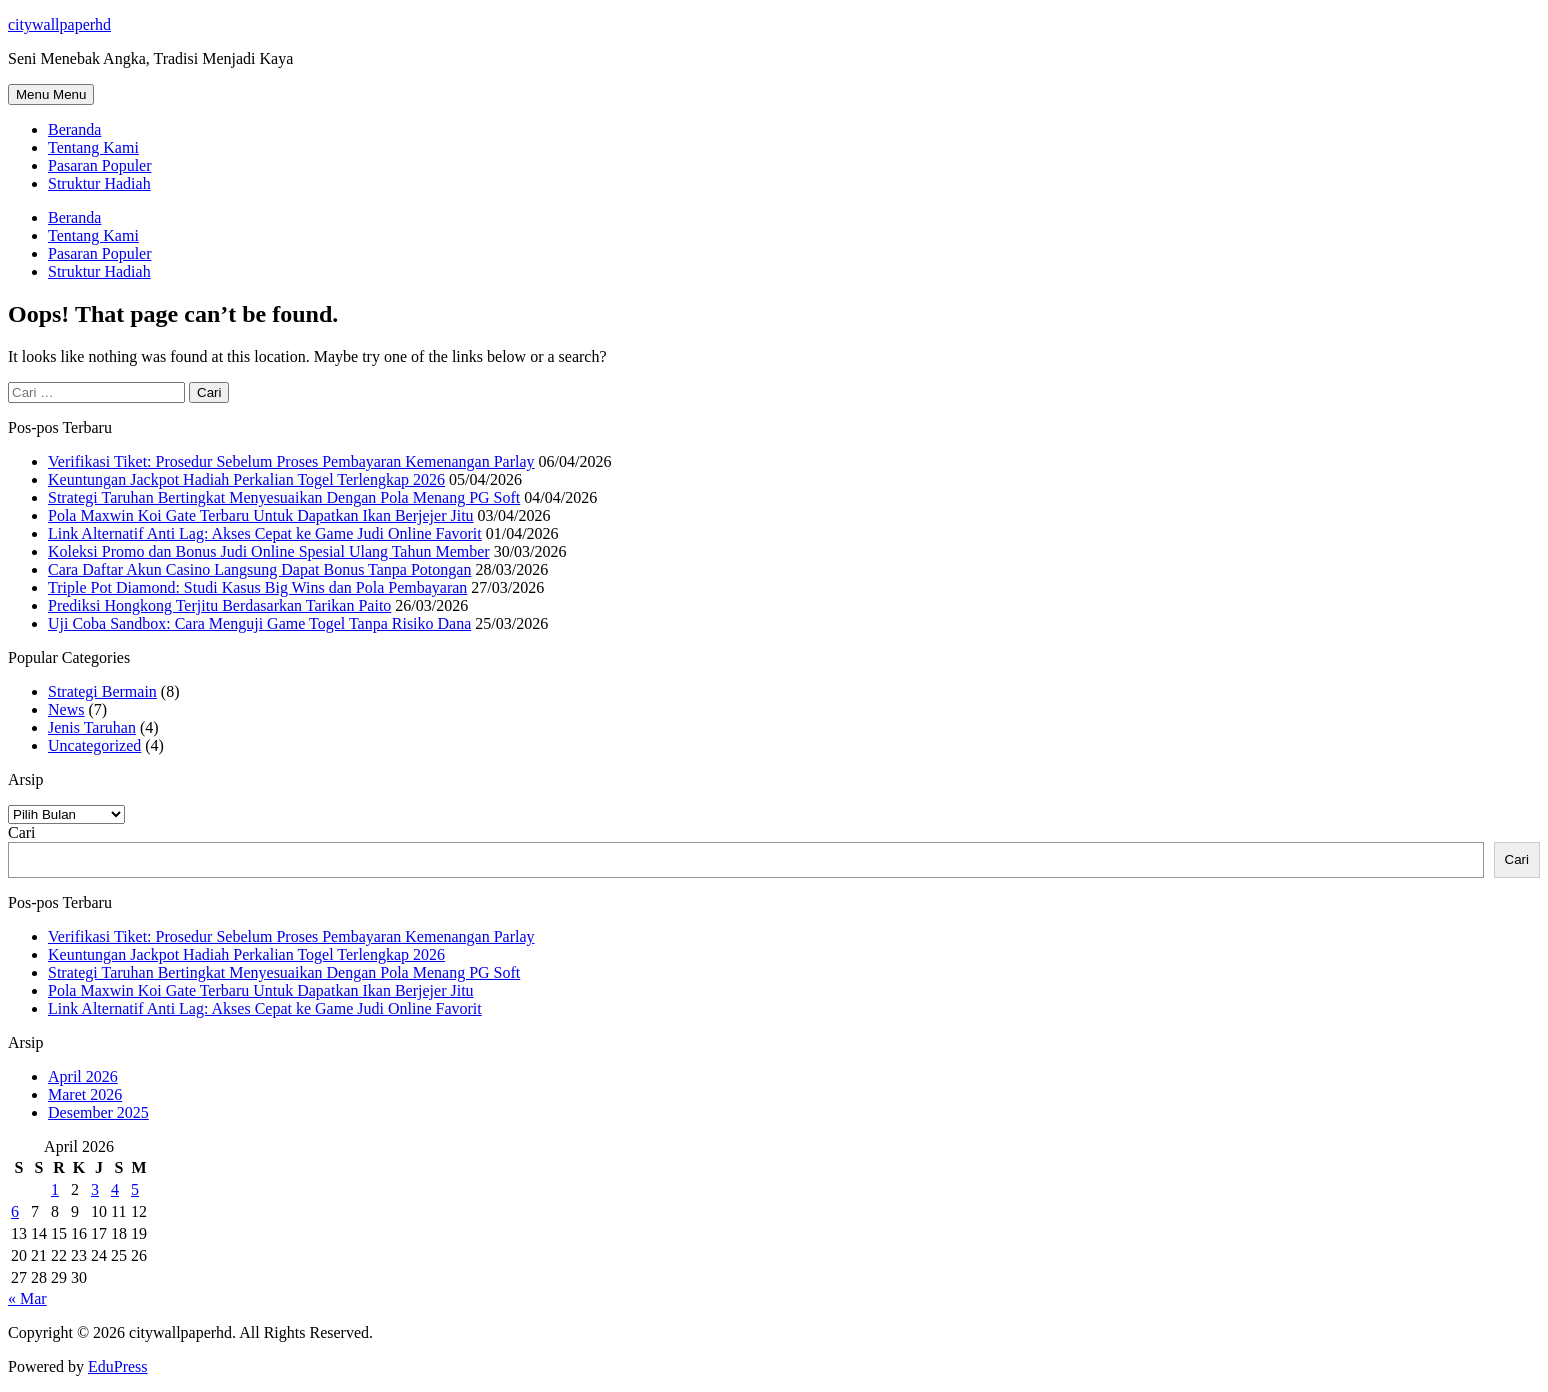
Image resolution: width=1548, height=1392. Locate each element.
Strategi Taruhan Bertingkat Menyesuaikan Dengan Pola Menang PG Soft (284, 497)
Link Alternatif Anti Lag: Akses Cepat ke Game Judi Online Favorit (265, 533)
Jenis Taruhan (92, 727)
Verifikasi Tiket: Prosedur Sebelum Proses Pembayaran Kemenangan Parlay (291, 461)
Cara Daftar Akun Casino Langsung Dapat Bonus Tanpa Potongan (259, 569)
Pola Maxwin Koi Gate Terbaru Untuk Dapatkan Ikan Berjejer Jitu (261, 515)
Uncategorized (94, 745)
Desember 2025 (98, 1112)
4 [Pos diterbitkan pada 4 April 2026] (115, 1189)
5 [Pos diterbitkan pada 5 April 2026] (135, 1189)
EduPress (118, 1366)
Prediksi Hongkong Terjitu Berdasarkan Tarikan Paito (219, 605)
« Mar (27, 1298)
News (66, 709)
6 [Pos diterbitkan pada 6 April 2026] (15, 1211)
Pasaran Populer (100, 165)
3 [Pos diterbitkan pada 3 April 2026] (95, 1189)
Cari (22, 832)
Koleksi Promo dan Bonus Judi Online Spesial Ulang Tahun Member (269, 551)
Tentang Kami (93, 147)
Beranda (74, 129)
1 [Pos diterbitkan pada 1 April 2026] (55, 1189)
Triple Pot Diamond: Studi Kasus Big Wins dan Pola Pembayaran (257, 587)
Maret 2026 (85, 1094)
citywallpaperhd (59, 24)
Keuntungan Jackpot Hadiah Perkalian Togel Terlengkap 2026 (246, 479)
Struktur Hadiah (99, 183)
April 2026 (83, 1076)
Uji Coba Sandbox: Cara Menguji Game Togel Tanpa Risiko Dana (259, 623)
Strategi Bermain (102, 691)
